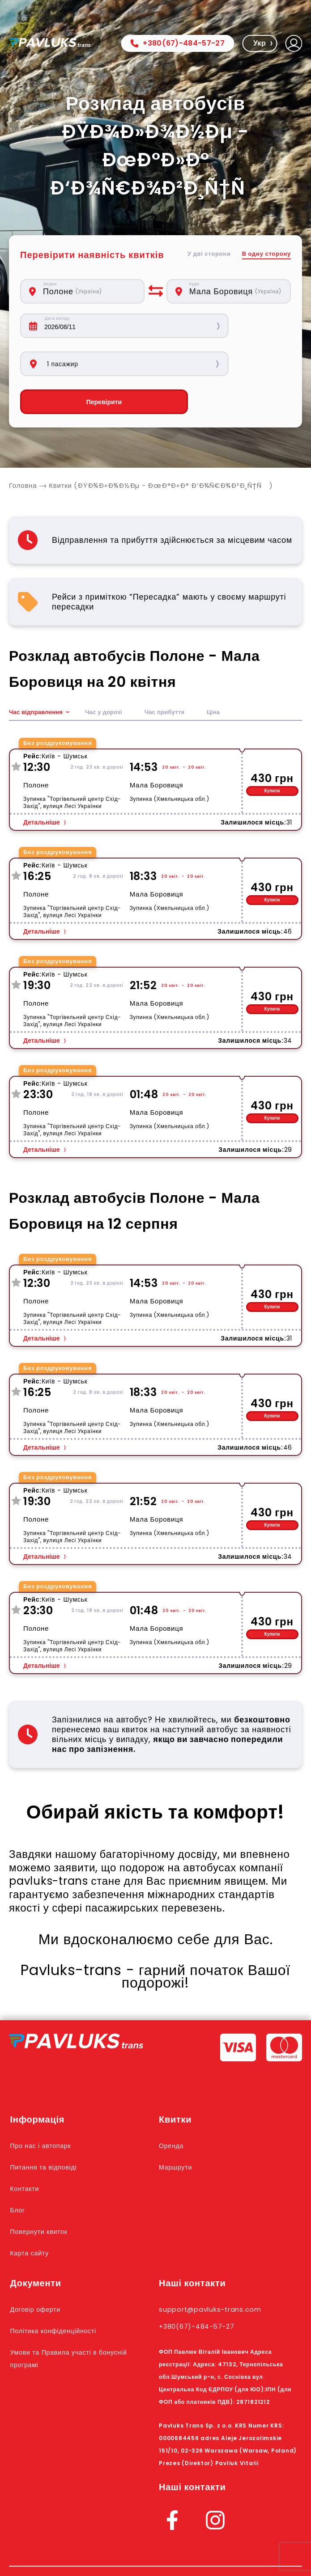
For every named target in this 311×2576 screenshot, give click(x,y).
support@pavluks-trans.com (218, 2271)
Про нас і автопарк (46, 2107)
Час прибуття (169, 674)
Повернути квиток (44, 2193)
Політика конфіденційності (61, 2292)
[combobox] (89, 291)
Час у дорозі (106, 674)
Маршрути (178, 2128)
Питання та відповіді (49, 2128)
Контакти (27, 2150)
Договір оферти (40, 2271)
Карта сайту (33, 2214)
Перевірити (82, 364)
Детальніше (41, 784)
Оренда (173, 2107)
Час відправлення (37, 674)
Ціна (219, 674)
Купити (272, 752)
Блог (19, 2171)
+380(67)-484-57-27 (177, 43)
